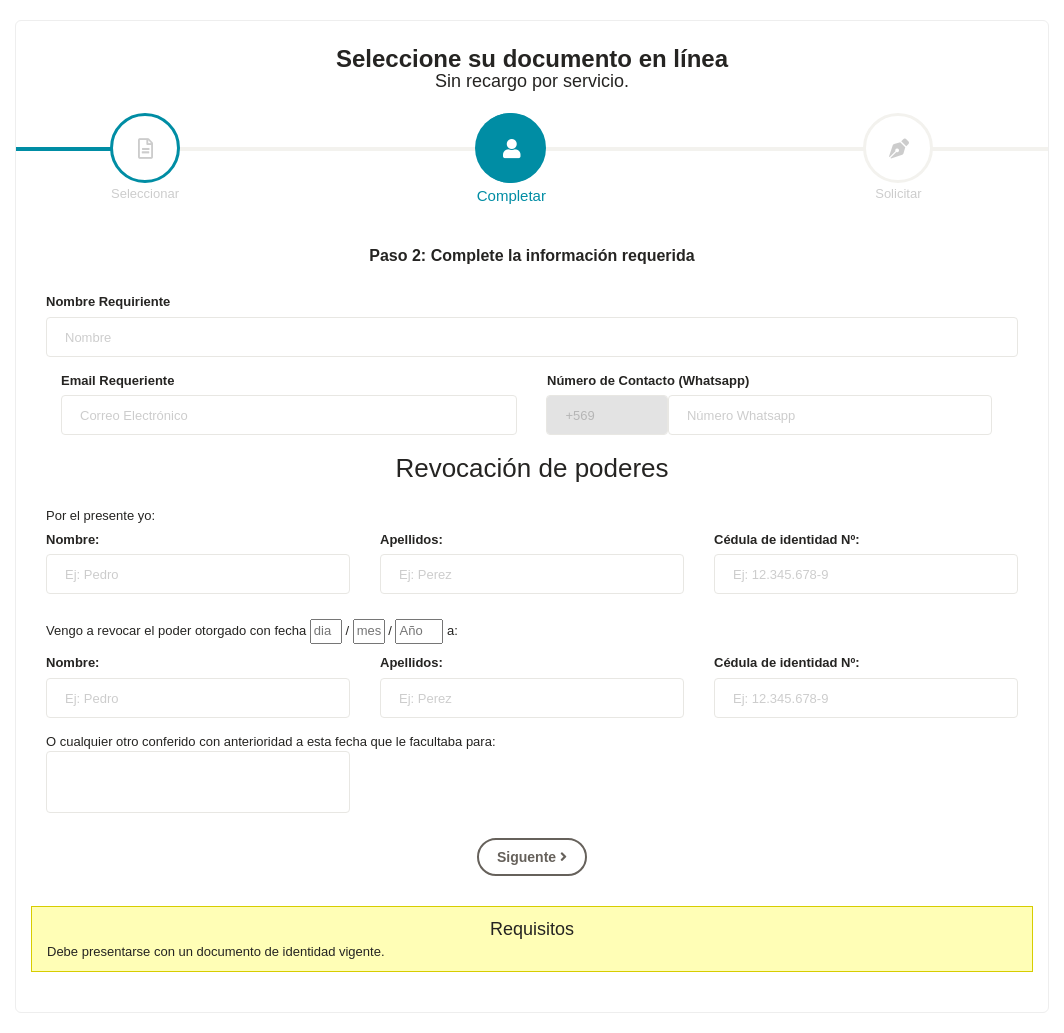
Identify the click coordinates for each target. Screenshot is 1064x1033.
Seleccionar (145, 158)
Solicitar (898, 158)
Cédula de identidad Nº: (787, 539)
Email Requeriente (117, 380)
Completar (511, 159)
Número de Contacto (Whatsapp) (648, 380)
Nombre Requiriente (108, 301)
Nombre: (72, 539)
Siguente (532, 857)
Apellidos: (411, 539)
